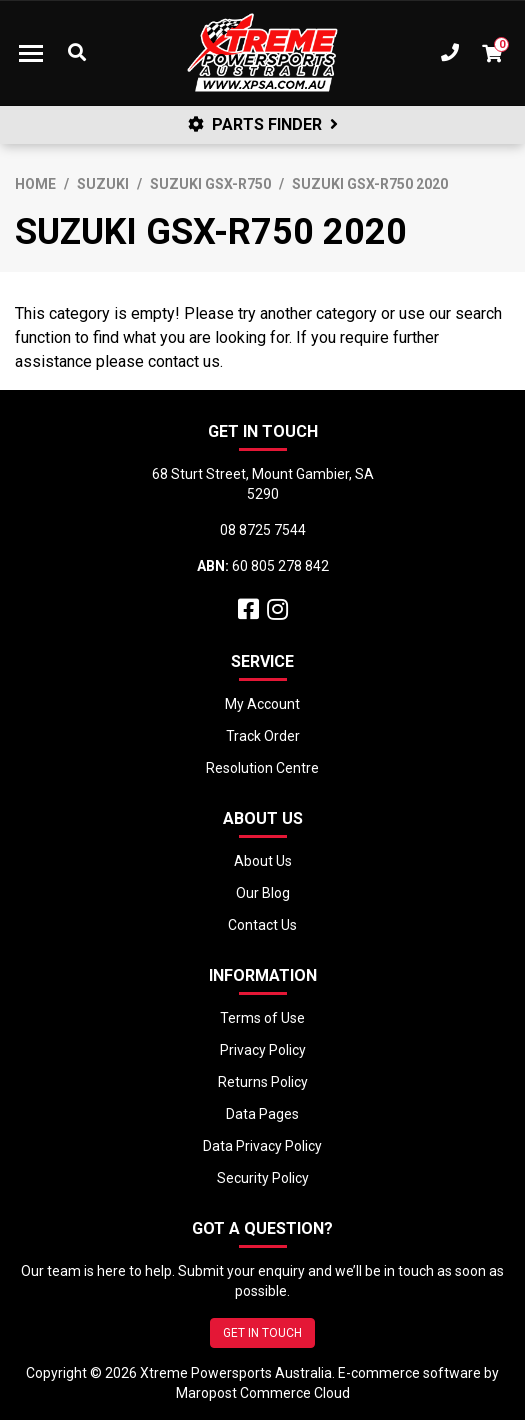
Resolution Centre (262, 768)
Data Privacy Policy (262, 1146)
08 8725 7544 (263, 530)
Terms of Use (262, 1018)
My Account (262, 704)
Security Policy (263, 1178)
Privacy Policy (263, 1050)
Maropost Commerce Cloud (263, 1393)
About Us (263, 861)
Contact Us (262, 925)
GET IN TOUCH (262, 1333)
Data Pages (262, 1114)
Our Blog (263, 893)
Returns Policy (263, 1082)
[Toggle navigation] (31, 53)
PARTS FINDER (263, 124)
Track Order (263, 736)
